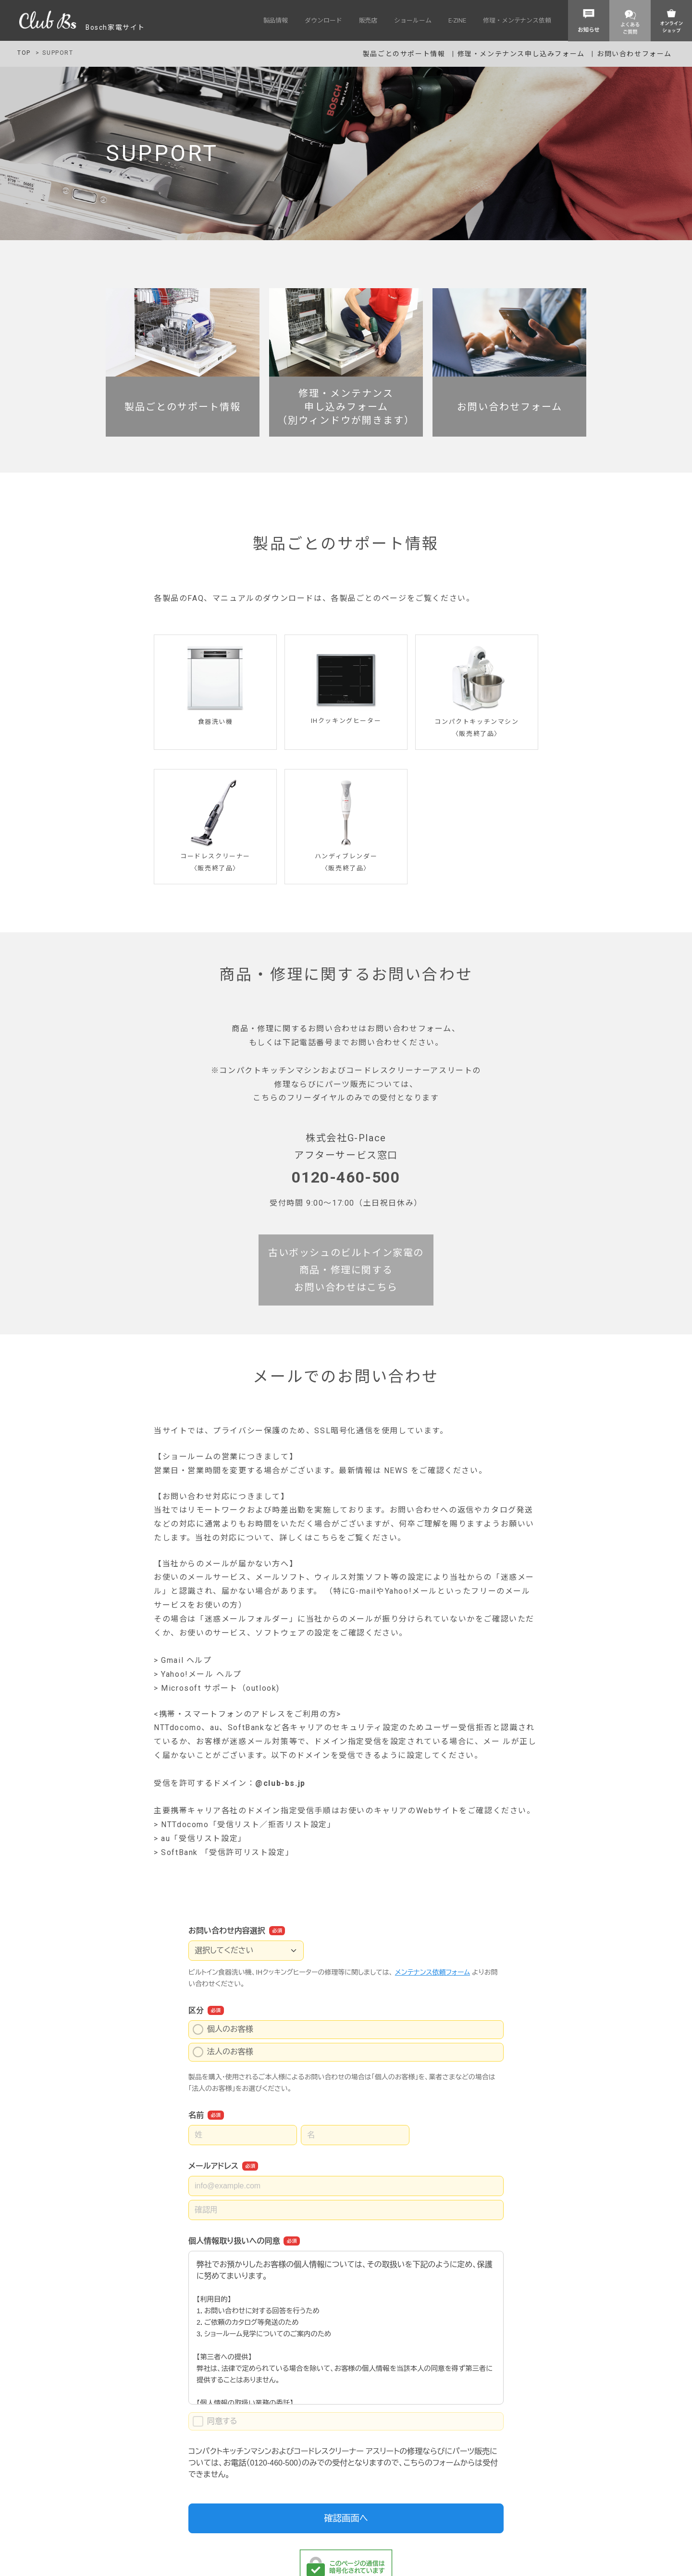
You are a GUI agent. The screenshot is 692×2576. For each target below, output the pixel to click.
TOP (24, 53)
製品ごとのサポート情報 (404, 54)
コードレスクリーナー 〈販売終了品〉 (215, 856)
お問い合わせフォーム (634, 54)
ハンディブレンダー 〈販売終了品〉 (346, 856)
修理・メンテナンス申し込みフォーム (522, 54)
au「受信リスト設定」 (204, 1838)
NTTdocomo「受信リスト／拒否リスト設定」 (248, 1825)
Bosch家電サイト (82, 27)
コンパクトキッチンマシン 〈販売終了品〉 (476, 722)
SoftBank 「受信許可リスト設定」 (227, 1852)
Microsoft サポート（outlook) (220, 1688)
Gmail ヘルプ (186, 1660)
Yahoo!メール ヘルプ (201, 1674)
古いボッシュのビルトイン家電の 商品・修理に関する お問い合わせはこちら (346, 1270)
